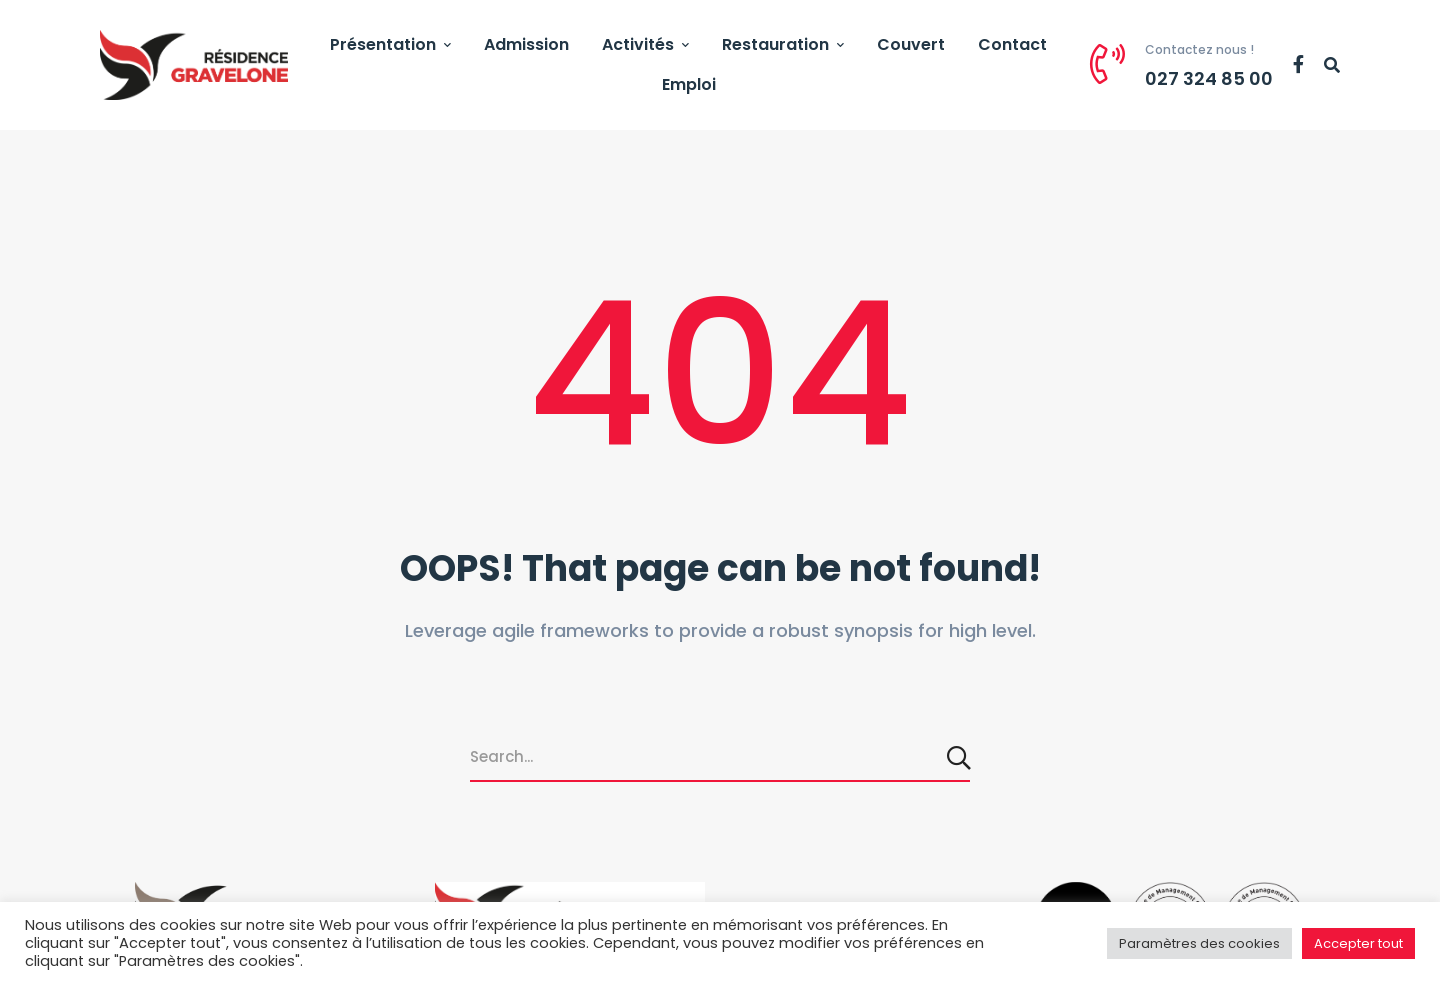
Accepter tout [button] (1358, 943)
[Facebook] (1298, 65)
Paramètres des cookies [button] (1199, 943)
